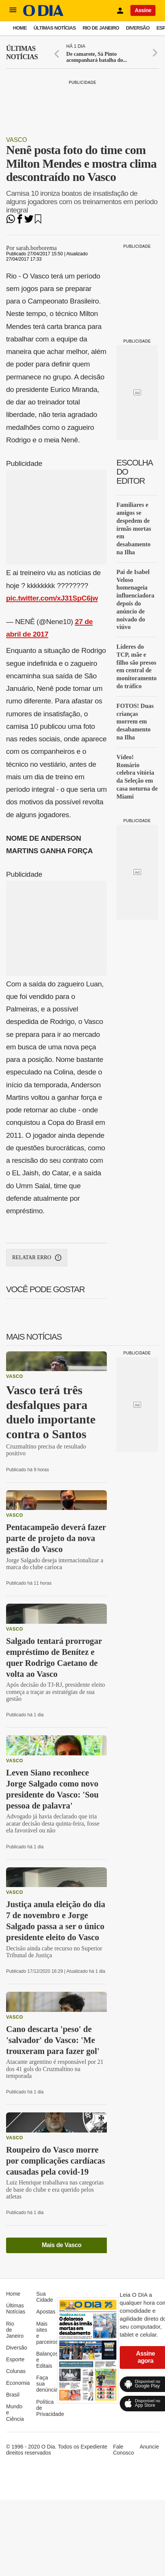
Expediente (94, 2447)
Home (20, 28)
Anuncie (149, 2447)
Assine (143, 10)
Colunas (15, 2371)
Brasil (12, 2395)
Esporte (15, 2359)
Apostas (46, 2312)
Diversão (137, 28)
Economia (18, 2383)
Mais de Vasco (61, 2245)
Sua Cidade (44, 2297)
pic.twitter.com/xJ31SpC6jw (52, 598)
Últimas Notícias (54, 28)
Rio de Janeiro (100, 28)
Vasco (16, 140)
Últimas (22, 53)
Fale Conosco (123, 2450)
